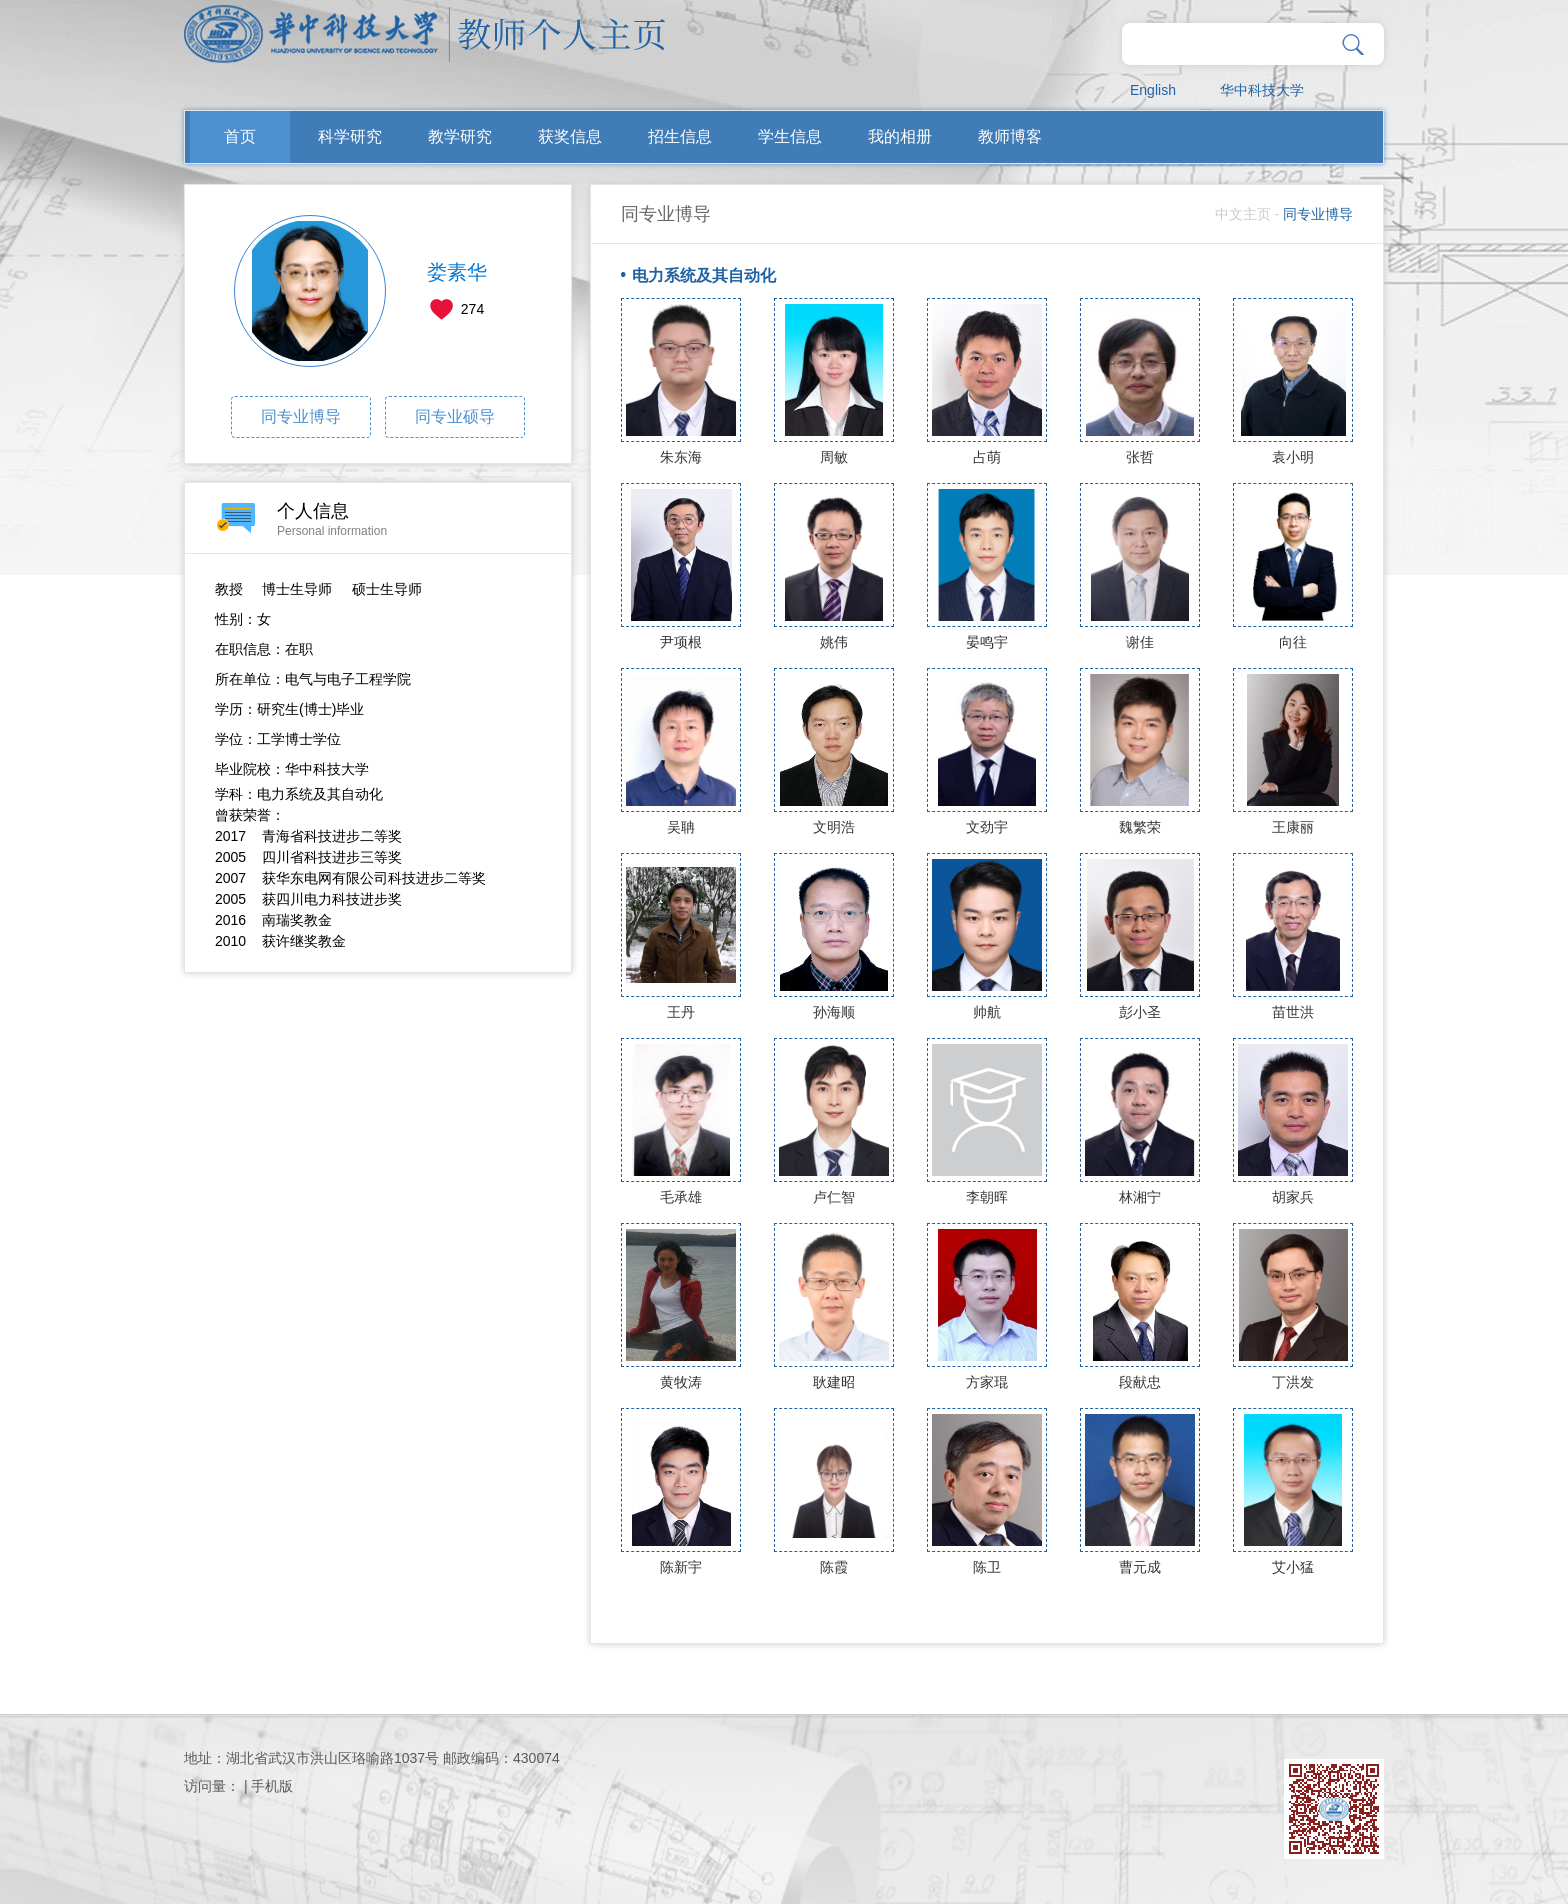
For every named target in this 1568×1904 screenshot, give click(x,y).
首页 (240, 136)
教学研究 (460, 136)
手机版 (272, 1786)
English (1153, 90)
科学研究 (350, 136)
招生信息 (680, 136)
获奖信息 (570, 136)
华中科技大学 (1262, 90)
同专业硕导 (455, 416)
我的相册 (900, 136)
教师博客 (1010, 136)
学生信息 (790, 136)
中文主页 (1243, 214)
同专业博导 (301, 416)
